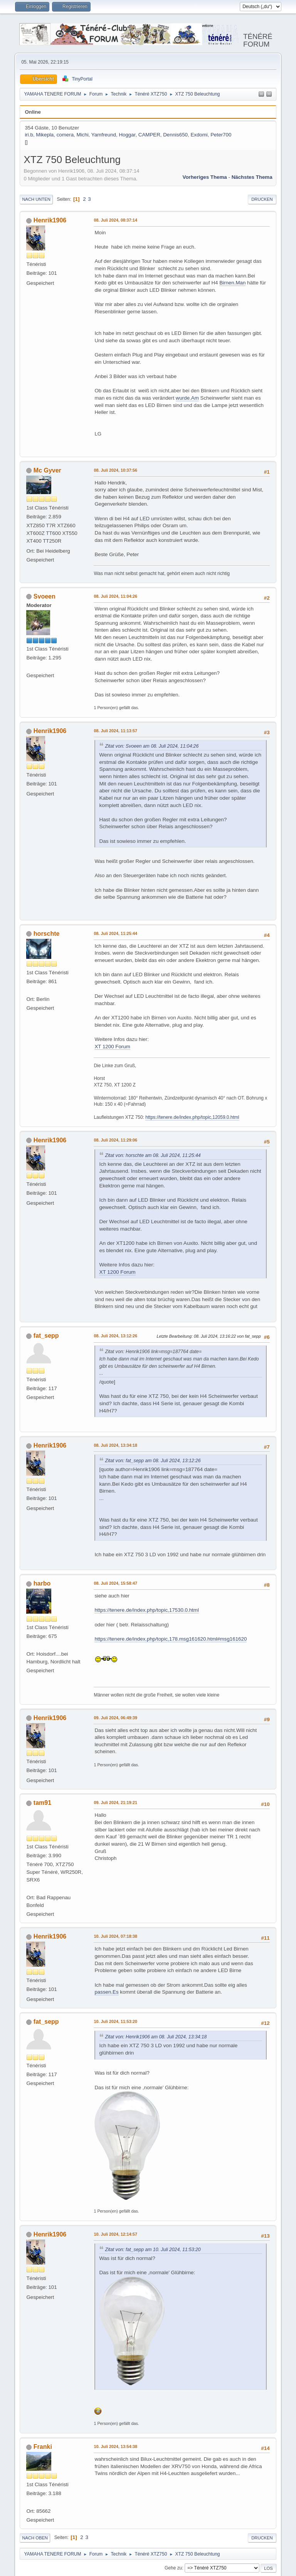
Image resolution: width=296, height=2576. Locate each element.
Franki (43, 2446)
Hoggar (127, 135)
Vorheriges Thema (204, 177)
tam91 (42, 1802)
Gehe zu (173, 2568)
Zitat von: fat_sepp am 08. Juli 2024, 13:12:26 (152, 1460)
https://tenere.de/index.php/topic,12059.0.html (192, 1117)
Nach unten (36, 199)
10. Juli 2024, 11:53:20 (115, 2021)
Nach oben (35, 2538)
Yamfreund (103, 135)
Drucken (261, 199)
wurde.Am (187, 398)
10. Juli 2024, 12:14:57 (115, 2234)
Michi (83, 135)
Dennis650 (175, 135)
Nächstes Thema (252, 177)
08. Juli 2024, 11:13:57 (115, 730)
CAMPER (149, 135)
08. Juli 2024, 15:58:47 (115, 1583)
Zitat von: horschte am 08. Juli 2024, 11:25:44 (152, 1155)
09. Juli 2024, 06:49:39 (115, 1717)
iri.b (29, 135)
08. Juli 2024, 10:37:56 (115, 470)
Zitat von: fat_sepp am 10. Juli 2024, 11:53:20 (152, 2249)
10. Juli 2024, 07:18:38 (115, 1936)
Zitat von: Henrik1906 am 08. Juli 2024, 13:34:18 (156, 2037)
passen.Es (106, 1992)
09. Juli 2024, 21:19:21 (115, 1802)
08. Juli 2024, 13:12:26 (115, 1335)
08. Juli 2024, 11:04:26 (115, 596)
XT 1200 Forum (112, 1046)
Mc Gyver (47, 470)
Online (32, 112)
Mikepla (45, 135)
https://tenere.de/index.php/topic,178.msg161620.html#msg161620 (170, 1639)
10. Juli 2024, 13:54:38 (115, 2446)
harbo (42, 1583)
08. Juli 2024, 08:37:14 (115, 220)
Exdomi (198, 135)
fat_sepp (46, 1335)
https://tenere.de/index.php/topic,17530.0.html (146, 1610)
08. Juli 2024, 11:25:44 (115, 933)
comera (65, 135)
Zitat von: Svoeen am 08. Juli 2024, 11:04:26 (151, 746)
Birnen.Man (232, 283)
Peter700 (220, 135)
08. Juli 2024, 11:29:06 (115, 1140)
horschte (47, 933)
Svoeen (45, 596)
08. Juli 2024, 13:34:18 (115, 1445)
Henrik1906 (50, 220)
